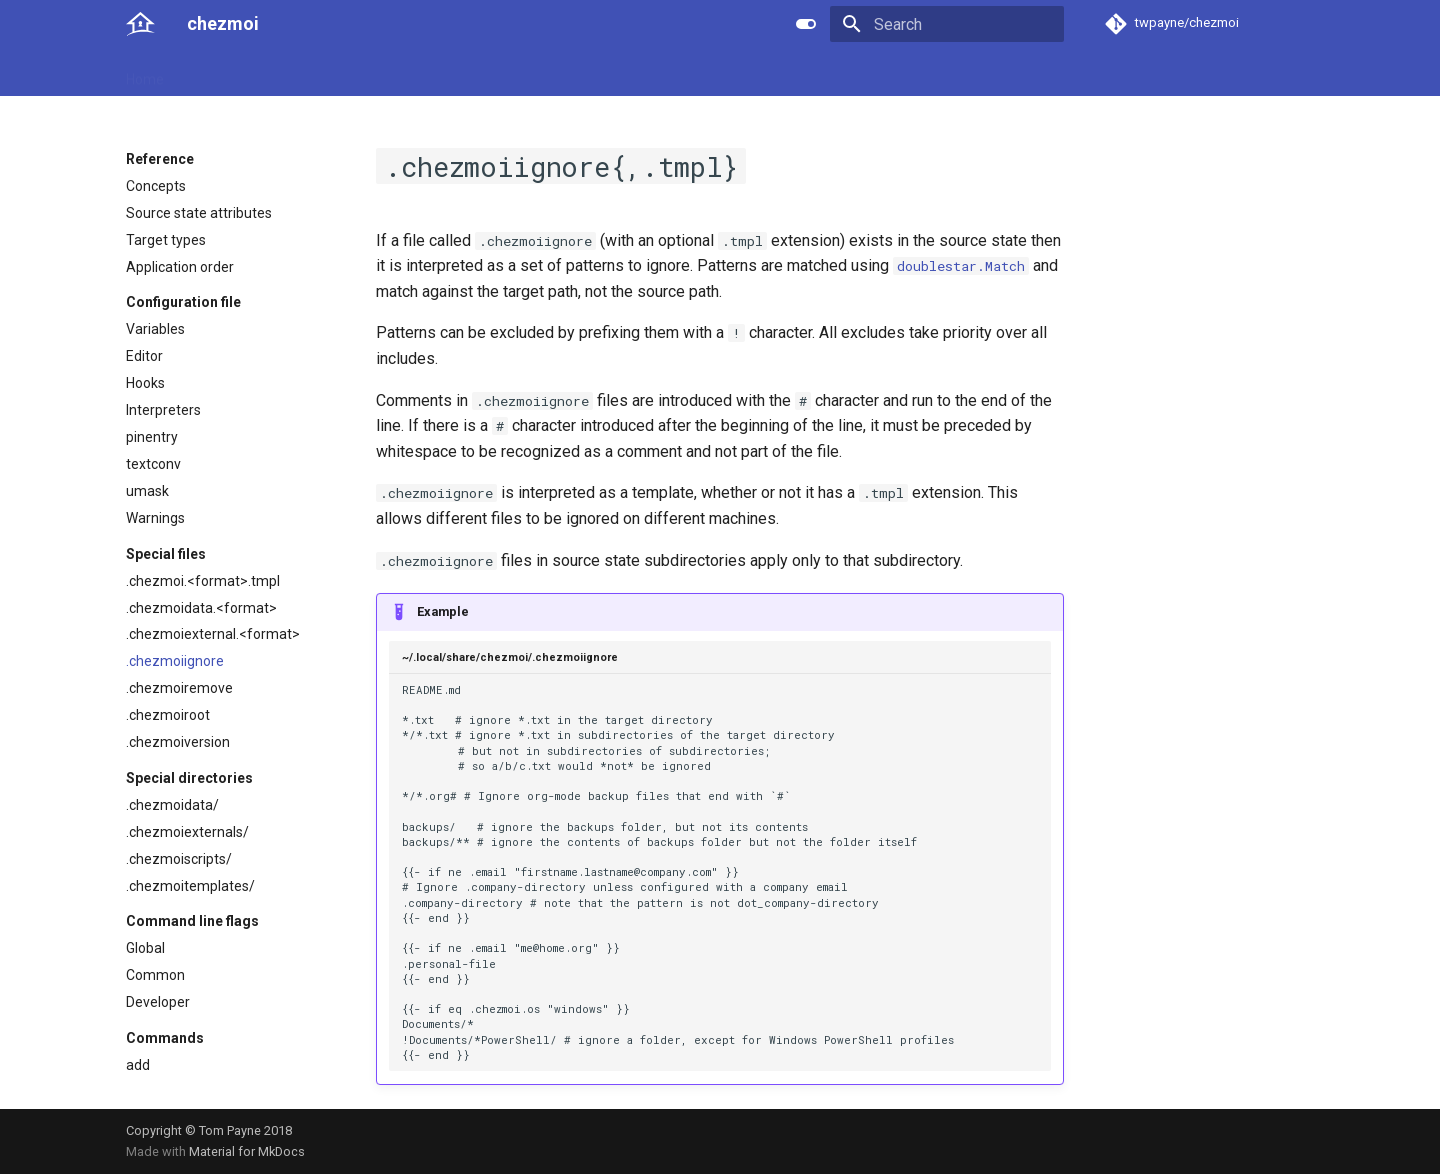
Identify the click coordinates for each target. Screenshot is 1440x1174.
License (576, 73)
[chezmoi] (140, 24)
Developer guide (421, 73)
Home (145, 73)
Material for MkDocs (247, 1151)
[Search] (947, 24)
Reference (312, 73)
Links (512, 73)
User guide (221, 73)
